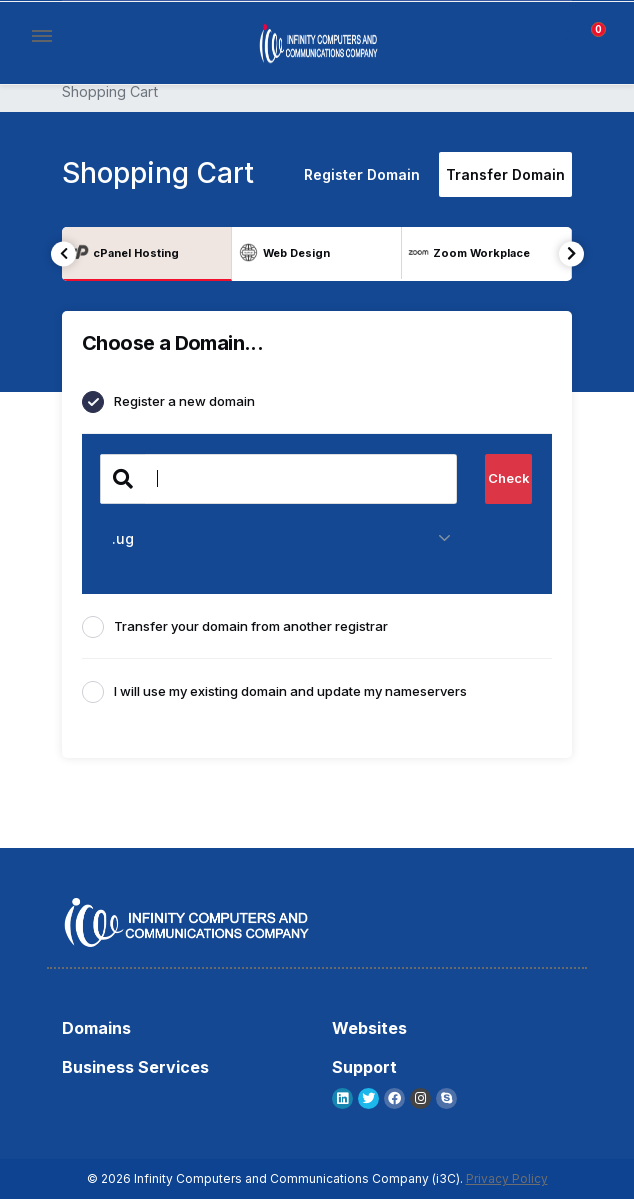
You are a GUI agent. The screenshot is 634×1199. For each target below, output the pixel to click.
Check (509, 478)
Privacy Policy (507, 1178)
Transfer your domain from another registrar (235, 627)
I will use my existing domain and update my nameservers (274, 692)
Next (571, 253)
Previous (63, 253)
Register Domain (362, 174)
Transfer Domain (505, 174)
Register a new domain (168, 402)
